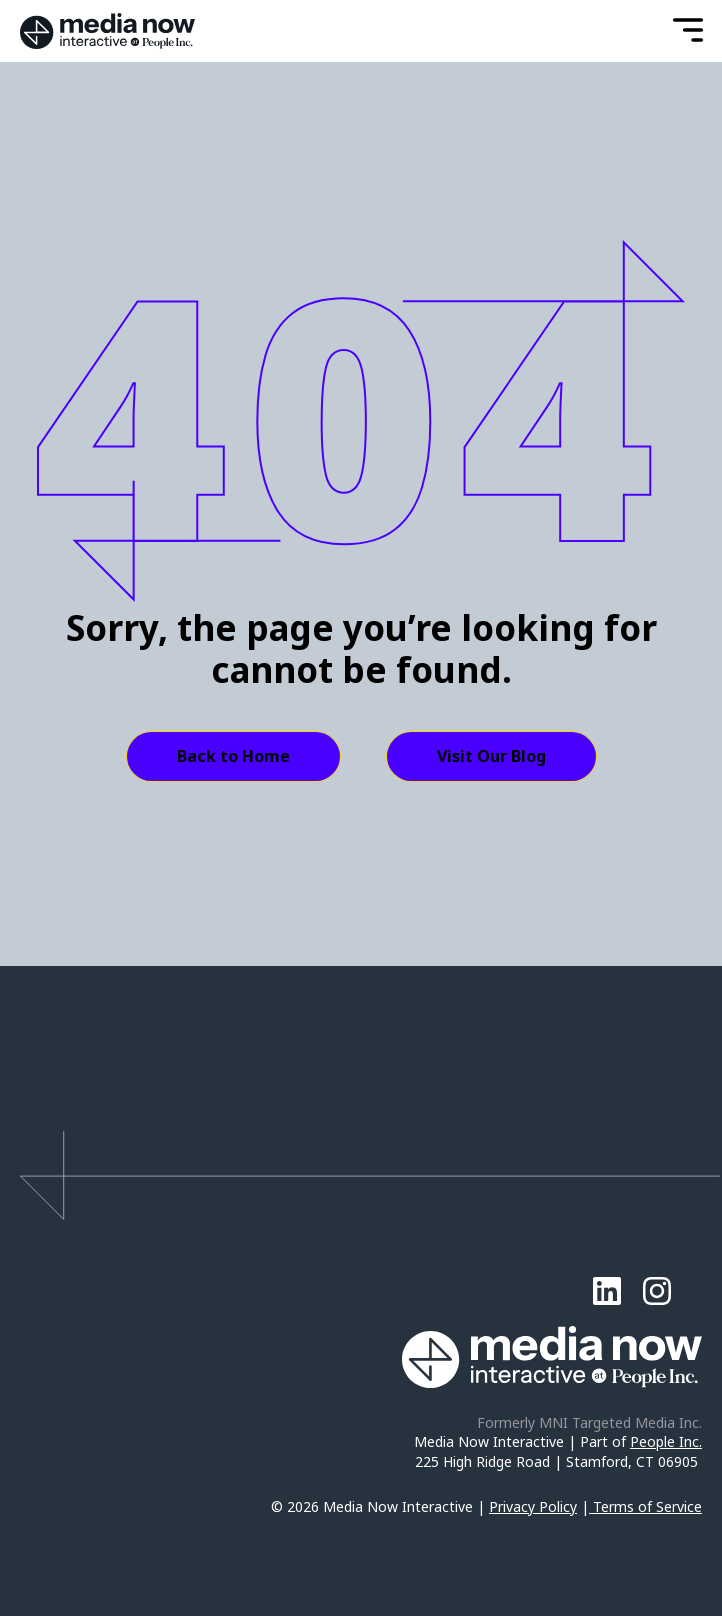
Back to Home (233, 756)
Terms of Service (647, 1506)
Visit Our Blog (491, 756)
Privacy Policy (533, 1506)
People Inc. (666, 1441)
